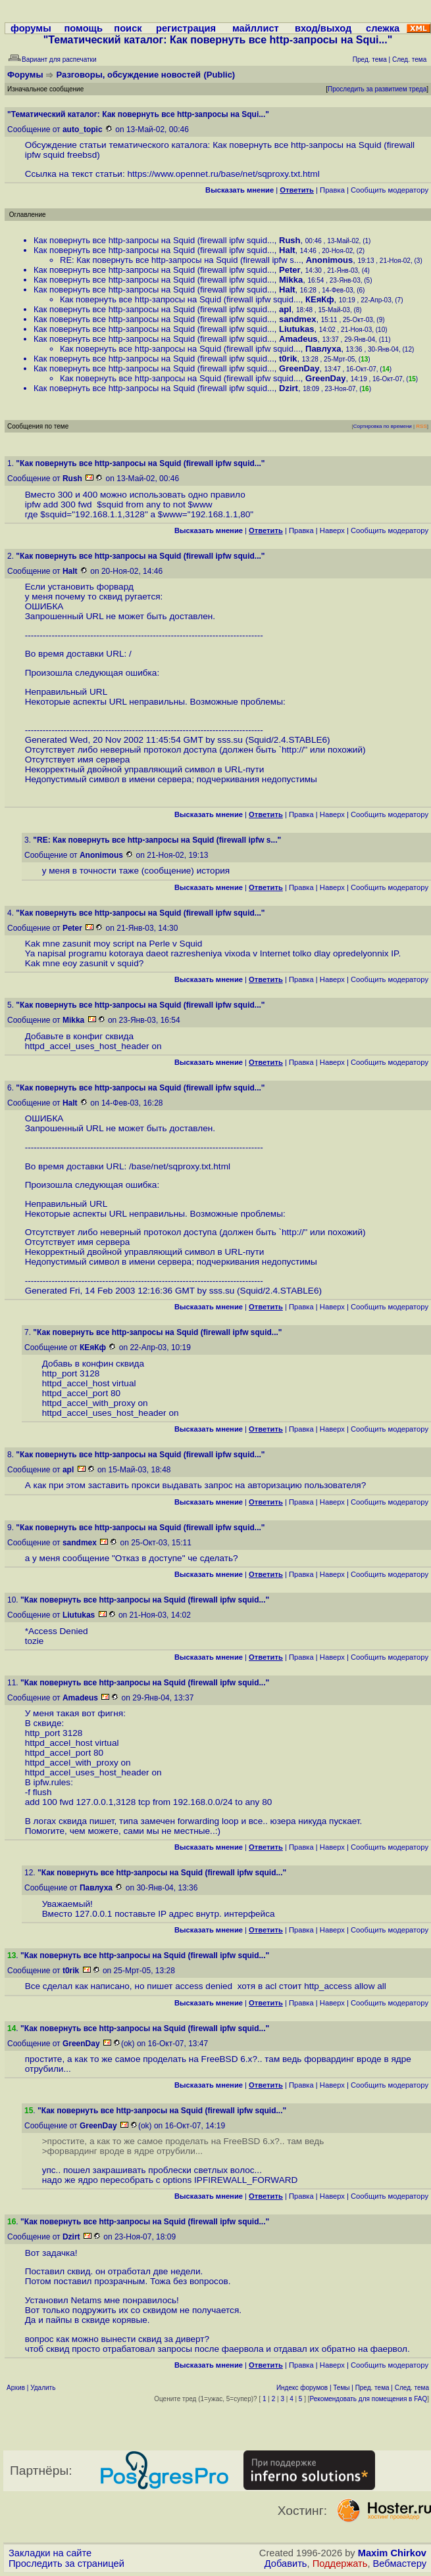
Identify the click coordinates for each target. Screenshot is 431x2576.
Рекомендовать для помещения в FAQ (369, 2398)
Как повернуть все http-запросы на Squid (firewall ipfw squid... (154, 240)
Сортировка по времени (382, 426)
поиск (127, 28)
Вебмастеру (399, 2563)
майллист (255, 28)
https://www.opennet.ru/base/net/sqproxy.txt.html (224, 174)
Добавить (286, 2563)
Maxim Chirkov (392, 2553)
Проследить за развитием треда (377, 89)
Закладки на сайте (50, 2553)
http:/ (291, 750)
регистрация (186, 28)
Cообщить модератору (389, 190)
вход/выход (323, 28)
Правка (332, 190)
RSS (421, 426)
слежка (382, 28)
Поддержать (340, 2563)
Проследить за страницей (66, 2563)
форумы (31, 28)
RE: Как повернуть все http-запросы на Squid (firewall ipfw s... (180, 260)
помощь (83, 28)
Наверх (332, 530)
